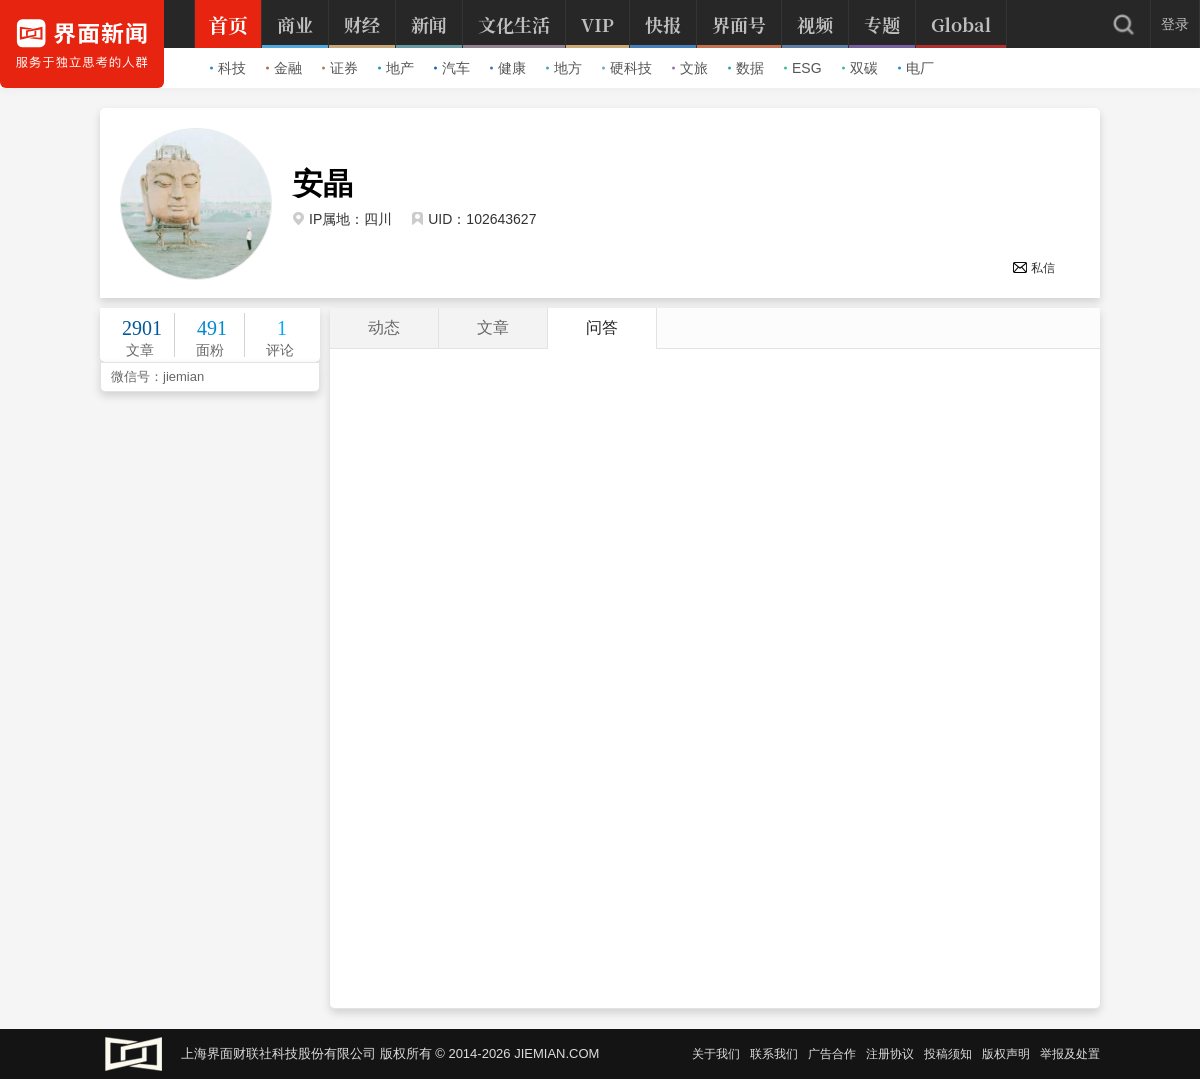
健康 (508, 68)
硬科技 (627, 68)
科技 (228, 68)
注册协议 (890, 1054)
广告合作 (832, 1054)
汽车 (452, 68)
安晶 (323, 184)
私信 (1033, 268)
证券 (340, 68)
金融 (284, 68)
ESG (803, 68)
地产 (396, 68)
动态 (384, 327)
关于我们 (716, 1054)
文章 (493, 327)
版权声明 (1006, 1054)
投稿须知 (948, 1054)
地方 (564, 68)
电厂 (916, 68)
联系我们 (774, 1054)
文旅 (690, 68)
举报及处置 (1070, 1054)
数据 (746, 68)
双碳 (860, 68)
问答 (602, 327)
